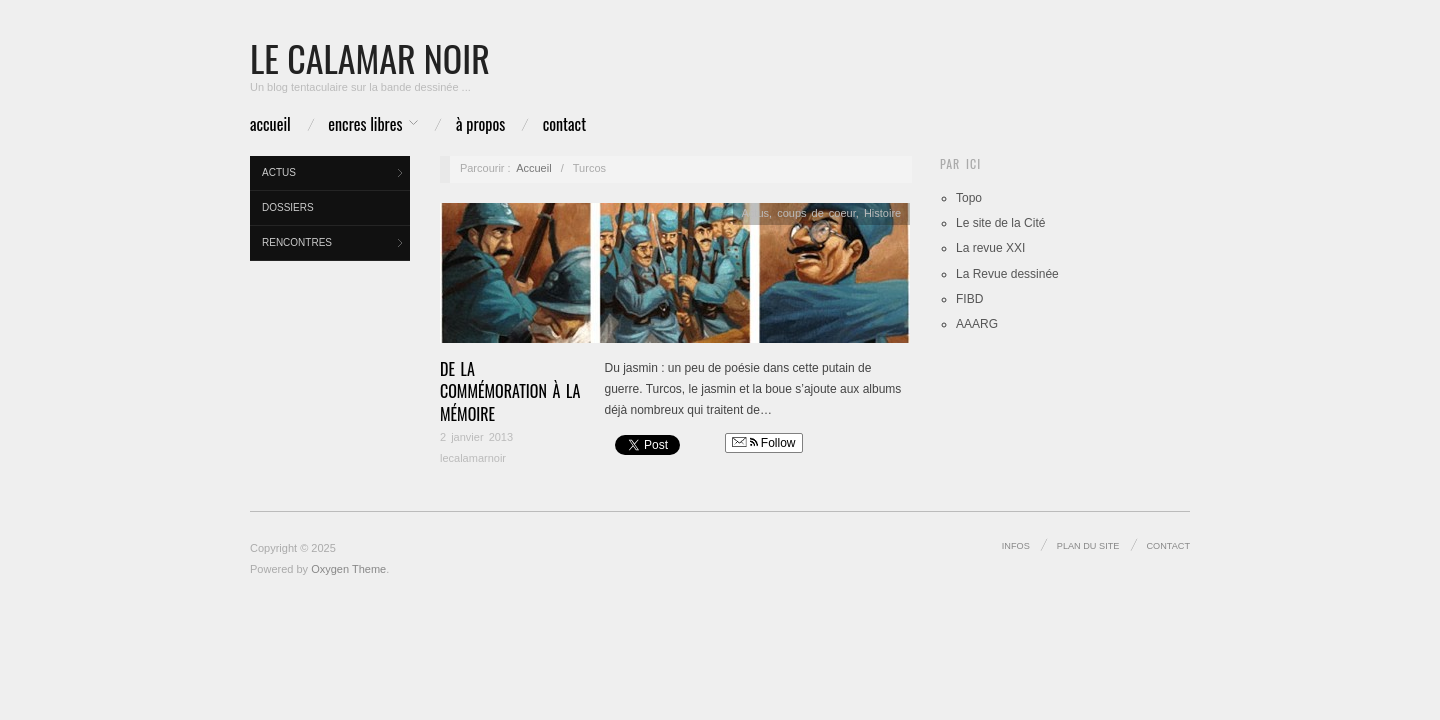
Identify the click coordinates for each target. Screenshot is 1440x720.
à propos (480, 124)
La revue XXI (990, 248)
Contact (564, 124)
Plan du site (1088, 546)
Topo (969, 198)
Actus (279, 172)
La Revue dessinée (1007, 274)
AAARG (977, 324)
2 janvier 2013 (476, 437)
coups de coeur (816, 213)
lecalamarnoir (473, 458)
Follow (764, 443)
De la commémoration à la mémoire (510, 391)
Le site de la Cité (1000, 223)
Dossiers (288, 207)
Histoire (882, 213)
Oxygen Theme (348, 569)
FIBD (969, 299)
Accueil (270, 124)
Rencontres (297, 242)
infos (1016, 546)
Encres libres (365, 124)
